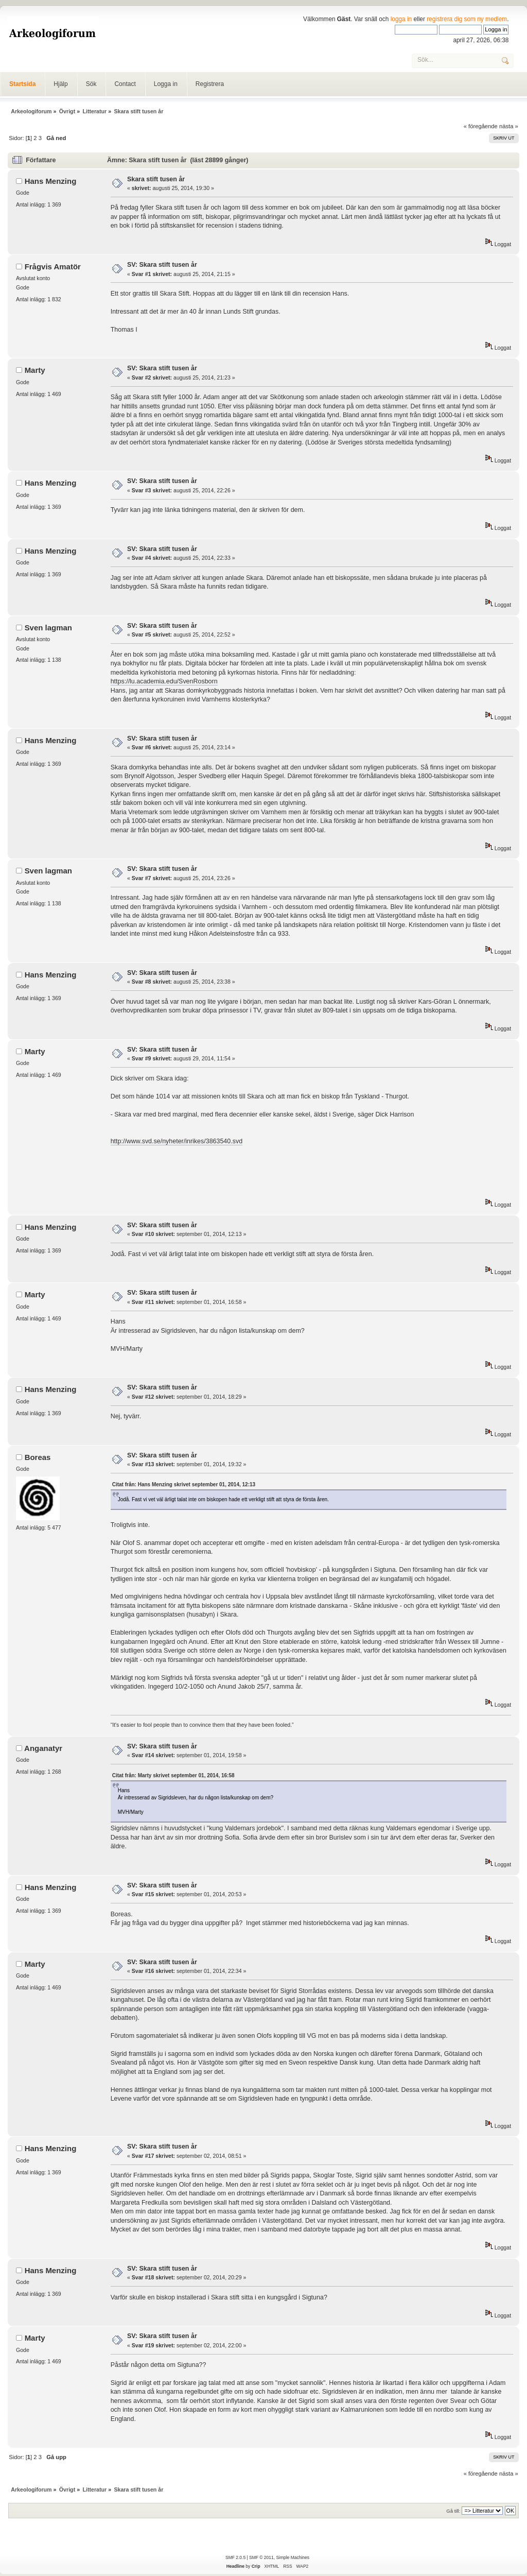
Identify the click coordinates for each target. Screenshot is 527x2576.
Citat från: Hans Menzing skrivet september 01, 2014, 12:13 (183, 1484)
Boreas (38, 1457)
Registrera (210, 84)
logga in (401, 19)
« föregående (481, 126)
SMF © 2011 (261, 2557)
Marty (35, 370)
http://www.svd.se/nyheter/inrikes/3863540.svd (176, 1141)
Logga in (166, 84)
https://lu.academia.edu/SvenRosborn (164, 681)
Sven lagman (48, 627)
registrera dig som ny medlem (467, 19)
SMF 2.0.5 (235, 2557)
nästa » (508, 126)
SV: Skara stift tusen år (162, 264)
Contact (124, 84)
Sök (91, 84)
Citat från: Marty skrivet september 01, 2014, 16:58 (173, 1775)
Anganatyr (43, 1748)
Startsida (22, 84)
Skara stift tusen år (156, 179)
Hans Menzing (51, 181)
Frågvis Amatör (53, 266)
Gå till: (453, 2511)
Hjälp (60, 84)
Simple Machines (292, 2557)
